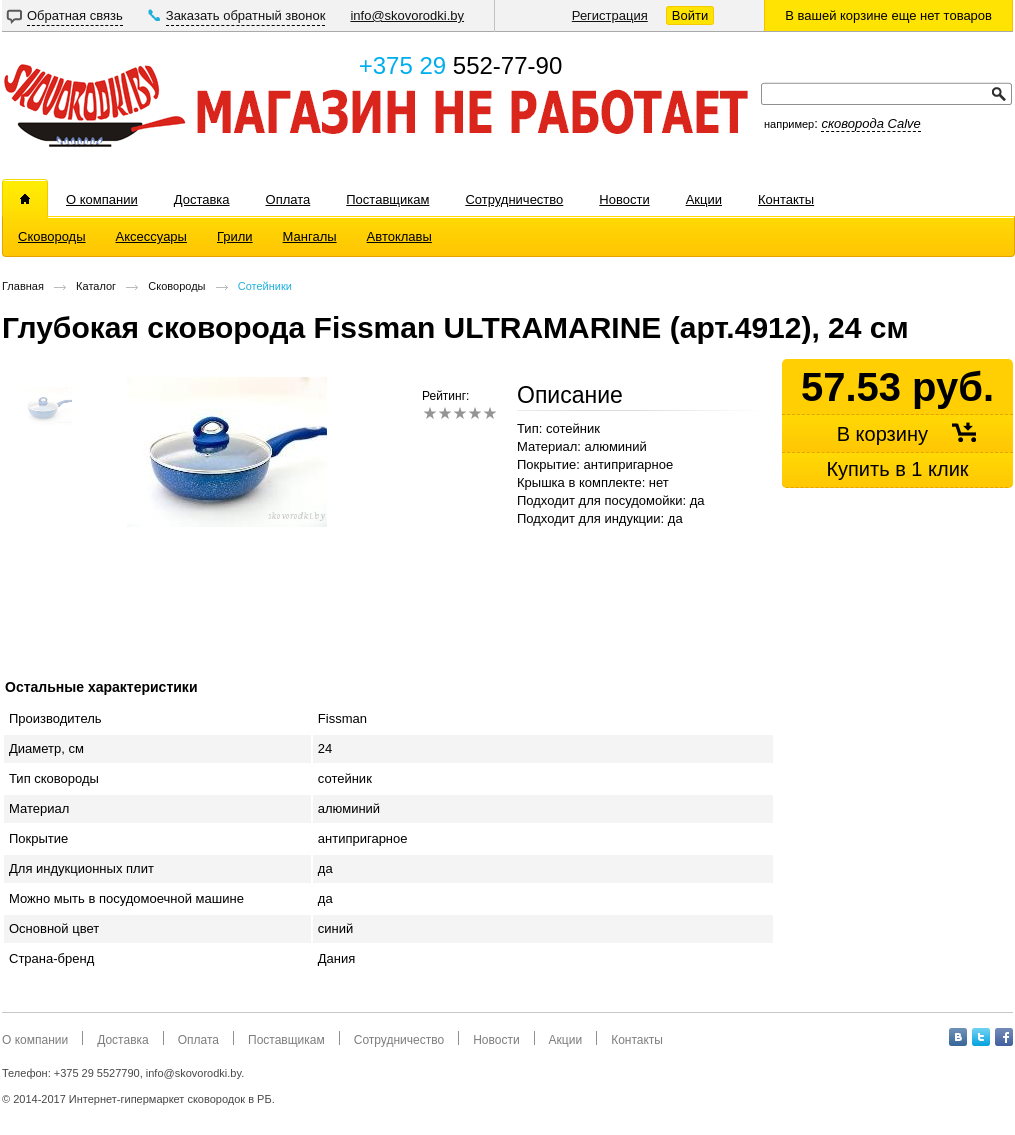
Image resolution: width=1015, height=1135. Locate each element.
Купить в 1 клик (897, 469)
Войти (690, 15)
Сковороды (176, 286)
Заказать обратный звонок (246, 15)
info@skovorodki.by (407, 15)
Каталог (96, 286)
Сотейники (265, 286)
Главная (23, 286)
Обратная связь (75, 15)
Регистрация (610, 15)
